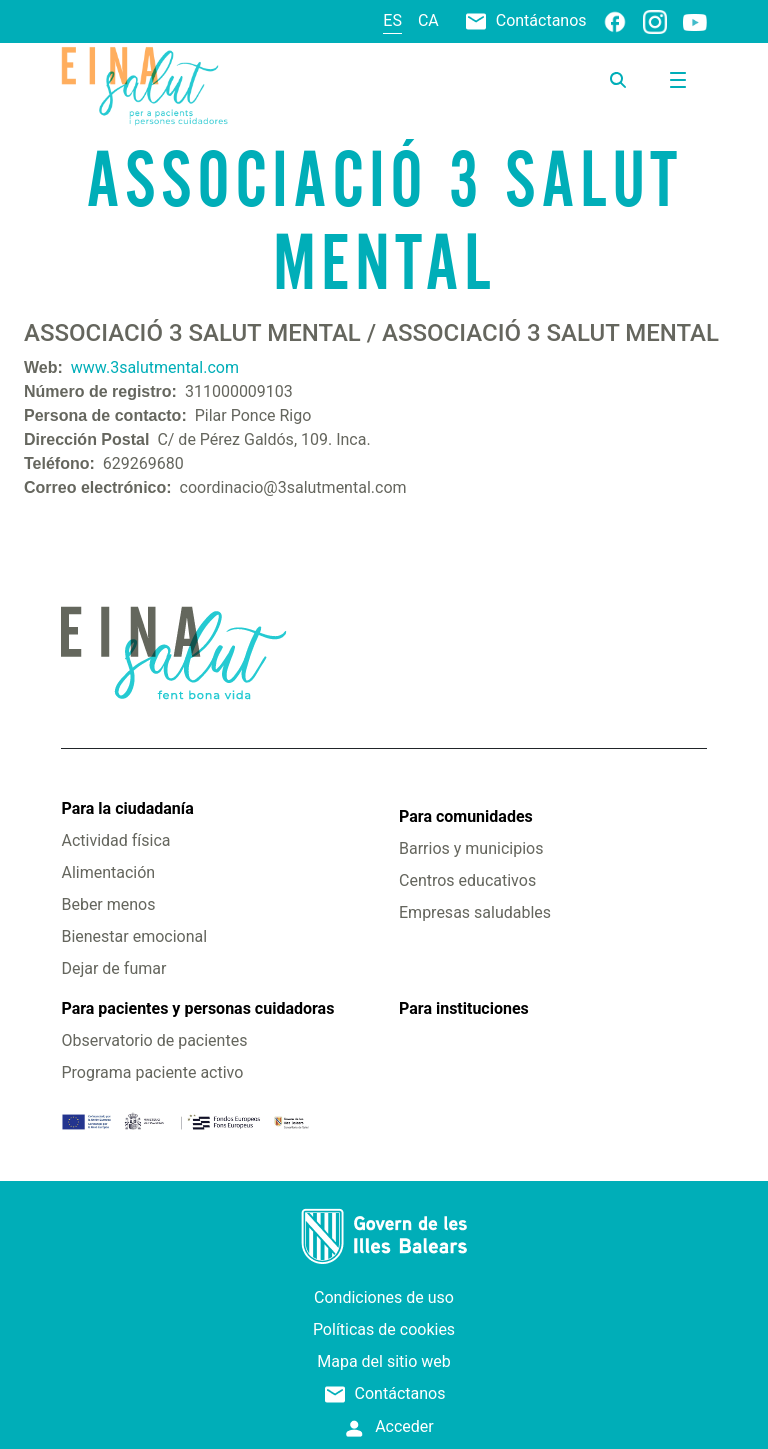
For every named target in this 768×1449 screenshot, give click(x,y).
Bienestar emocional (134, 936)
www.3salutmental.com (155, 367)
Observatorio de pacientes (154, 1040)
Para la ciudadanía (127, 808)
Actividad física (115, 840)
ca (428, 20)
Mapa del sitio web (384, 1361)
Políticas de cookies (384, 1329)
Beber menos (108, 904)
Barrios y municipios (471, 848)
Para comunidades (466, 816)
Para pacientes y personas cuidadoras (197, 1008)
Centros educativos (467, 880)
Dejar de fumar (113, 968)
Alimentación (108, 872)
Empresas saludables (475, 912)
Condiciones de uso (384, 1297)
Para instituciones (464, 1008)
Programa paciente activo (152, 1072)
